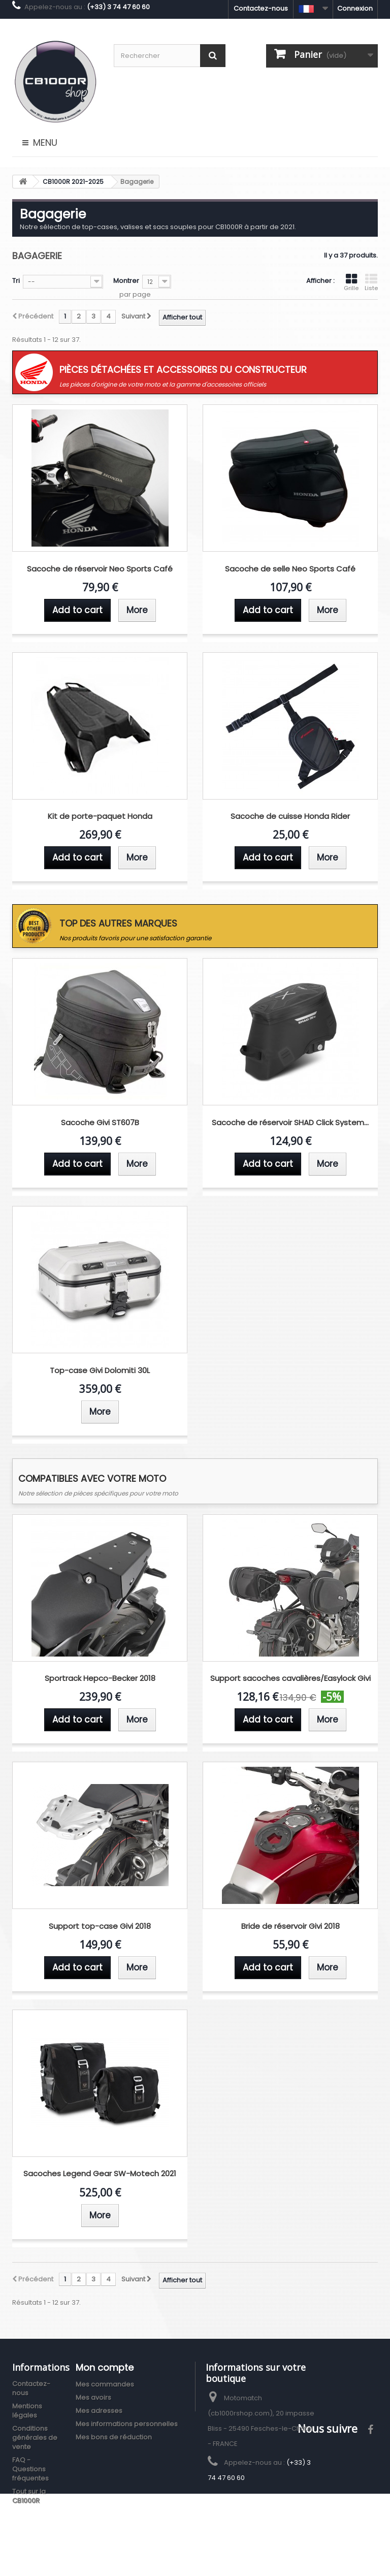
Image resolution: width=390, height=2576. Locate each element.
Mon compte (105, 2367)
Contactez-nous (261, 8)
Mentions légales (27, 2410)
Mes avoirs (93, 2397)
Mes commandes (105, 2384)
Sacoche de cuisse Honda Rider (290, 816)
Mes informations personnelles (127, 2424)
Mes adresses (99, 2410)
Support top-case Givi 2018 (100, 1926)
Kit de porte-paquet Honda (100, 816)
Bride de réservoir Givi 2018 (290, 1926)
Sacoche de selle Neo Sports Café (290, 569)
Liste (371, 282)
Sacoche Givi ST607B (100, 1123)
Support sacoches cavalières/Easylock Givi (290, 1678)
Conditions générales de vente (34, 2438)
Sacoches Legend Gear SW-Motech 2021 (99, 2174)
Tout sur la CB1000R (29, 2496)
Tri (16, 280)
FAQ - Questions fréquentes (30, 2469)
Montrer (126, 280)
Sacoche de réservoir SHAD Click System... (290, 1123)
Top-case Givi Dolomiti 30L (100, 1370)
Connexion (355, 8)
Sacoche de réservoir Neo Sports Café (100, 569)
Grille (351, 282)
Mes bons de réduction (114, 2437)
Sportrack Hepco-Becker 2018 (100, 1678)
